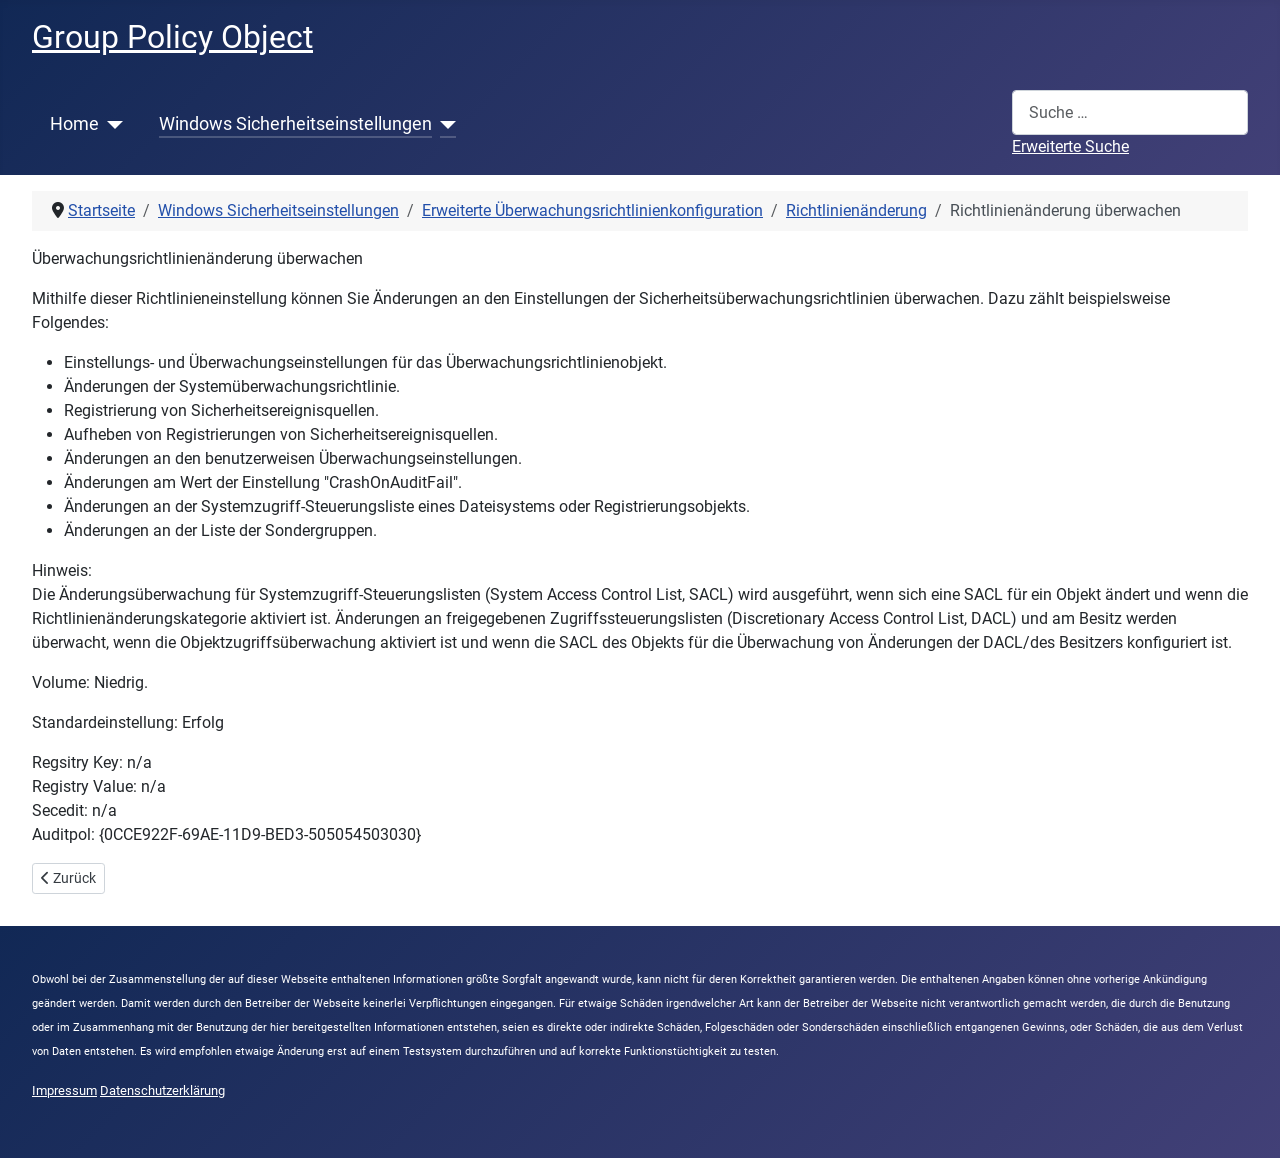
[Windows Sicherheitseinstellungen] (444, 124)
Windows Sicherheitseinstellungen (295, 124)
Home (74, 124)
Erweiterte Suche (1070, 146)
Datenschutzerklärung (162, 1090)
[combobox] (1130, 112)
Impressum (64, 1090)
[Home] (111, 124)
